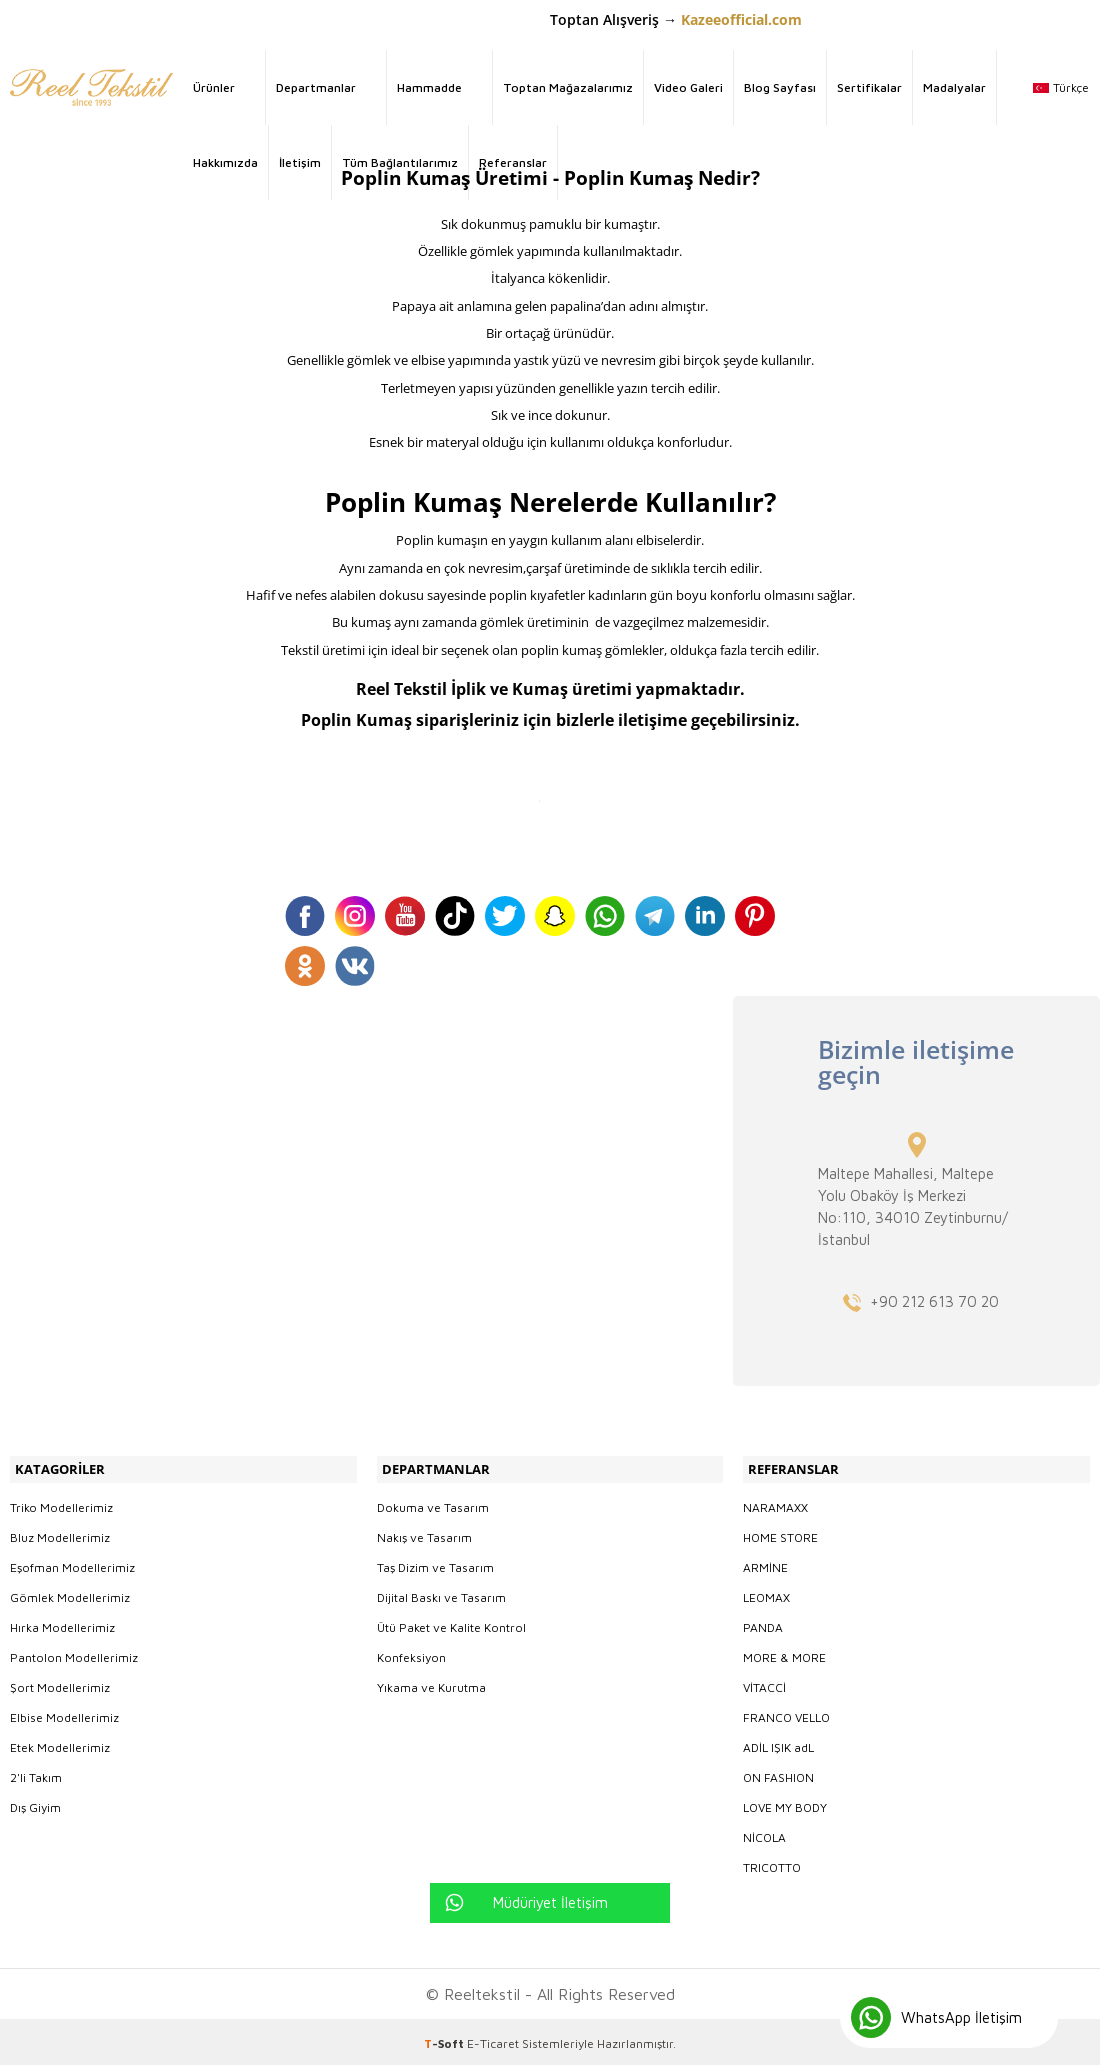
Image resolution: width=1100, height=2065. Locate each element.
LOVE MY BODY (785, 1803)
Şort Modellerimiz (60, 1683)
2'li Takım (36, 1773)
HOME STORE (780, 1533)
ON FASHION (778, 1773)
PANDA (763, 1623)
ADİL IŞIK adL (778, 1743)
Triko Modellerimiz (61, 1503)
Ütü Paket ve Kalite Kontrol (451, 1623)
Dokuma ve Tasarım (433, 1503)
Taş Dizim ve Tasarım (435, 1563)
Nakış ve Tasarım (424, 1533)
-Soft (445, 2039)
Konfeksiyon (411, 1653)
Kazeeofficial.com (741, 19)
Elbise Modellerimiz (64, 1713)
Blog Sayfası (780, 87)
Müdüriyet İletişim (550, 1898)
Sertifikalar (869, 87)
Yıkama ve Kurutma (431, 1683)
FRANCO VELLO (786, 1713)
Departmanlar (316, 87)
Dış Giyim (35, 1803)
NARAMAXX (775, 1503)
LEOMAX (766, 1593)
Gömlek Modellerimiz (70, 1593)
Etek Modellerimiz (60, 1743)
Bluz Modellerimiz (60, 1533)
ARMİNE (765, 1563)
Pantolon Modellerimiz (74, 1653)
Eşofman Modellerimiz (72, 1563)
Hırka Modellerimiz (62, 1623)
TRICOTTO (772, 1863)
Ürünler (214, 87)
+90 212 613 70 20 (934, 1301)
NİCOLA (764, 1833)
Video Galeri (688, 87)
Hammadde (429, 87)
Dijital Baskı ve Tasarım (441, 1593)
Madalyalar (954, 87)
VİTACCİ (764, 1683)
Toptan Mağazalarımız (568, 87)
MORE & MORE (784, 1653)
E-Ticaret (493, 2039)
